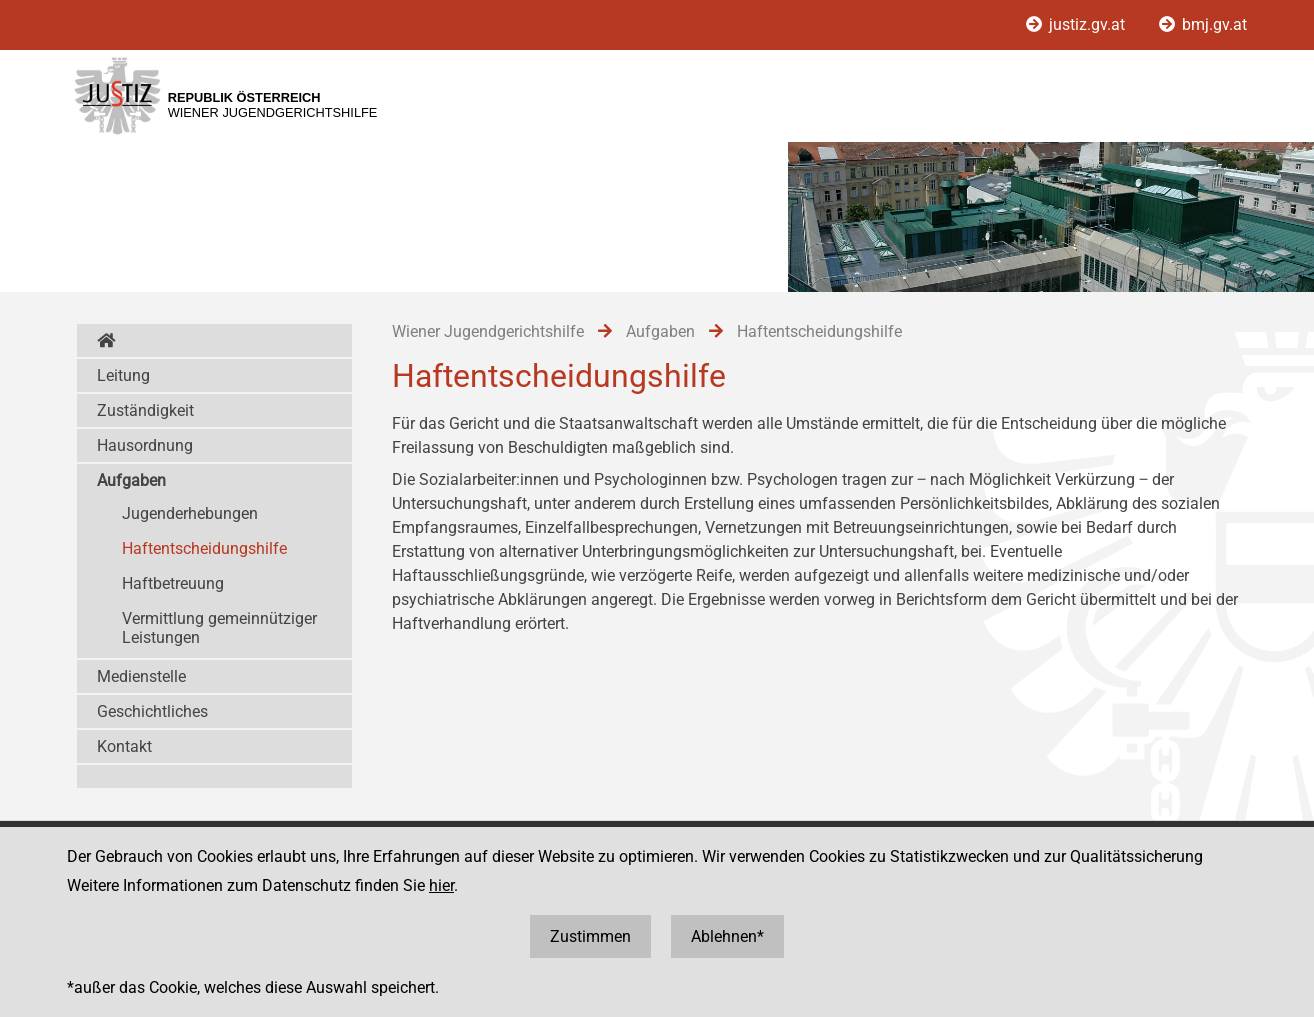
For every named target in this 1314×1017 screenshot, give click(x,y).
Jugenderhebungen (190, 513)
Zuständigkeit (145, 410)
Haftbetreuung (173, 583)
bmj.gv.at (1203, 24)
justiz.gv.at (1077, 24)
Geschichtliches (152, 711)
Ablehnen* (727, 936)
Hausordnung (145, 445)
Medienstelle (141, 676)
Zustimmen (590, 936)
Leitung (123, 375)
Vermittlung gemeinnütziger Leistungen (219, 628)
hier (441, 885)
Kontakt (124, 746)
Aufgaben (131, 480)
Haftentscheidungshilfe (204, 548)
